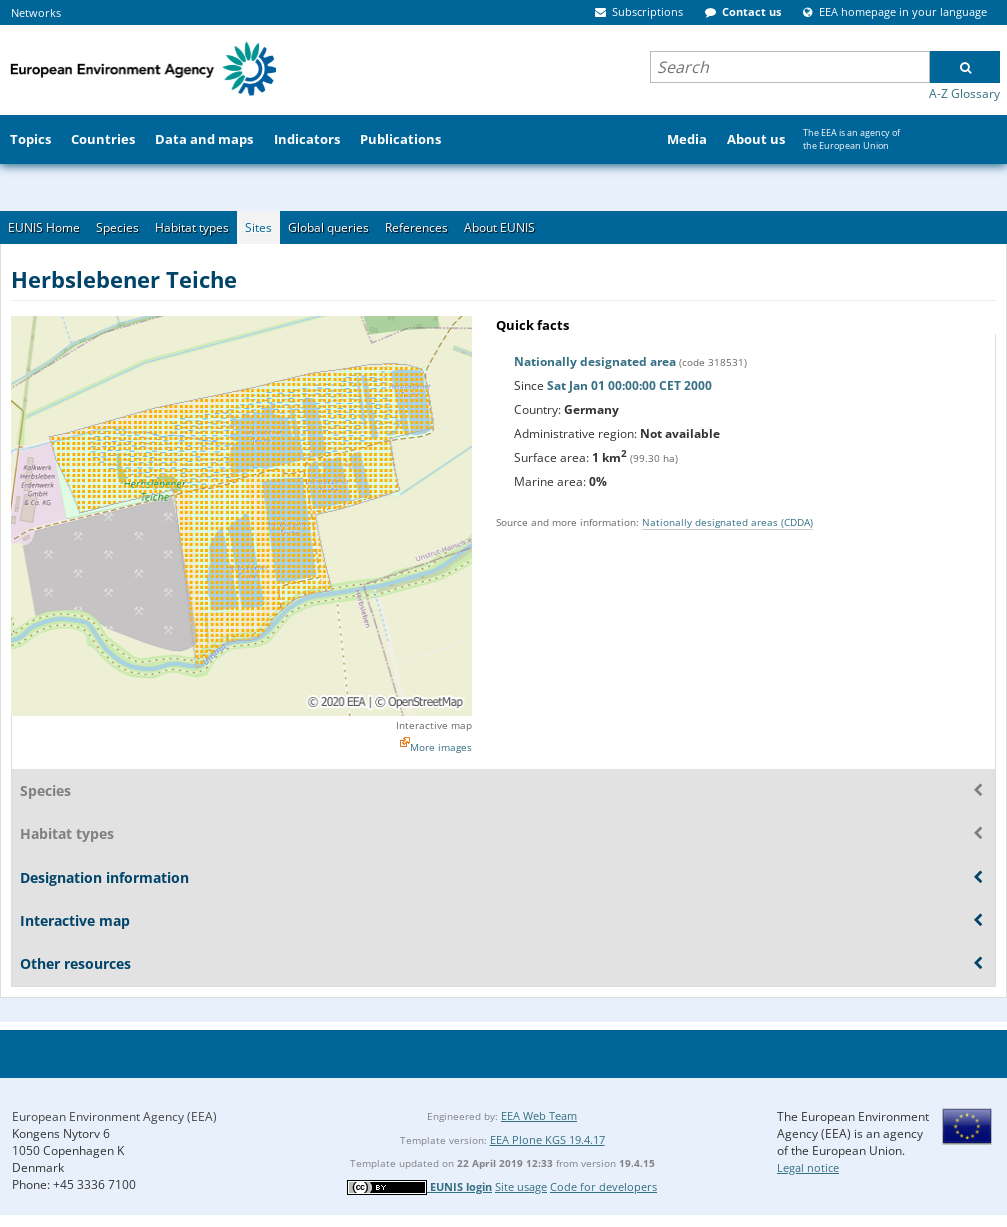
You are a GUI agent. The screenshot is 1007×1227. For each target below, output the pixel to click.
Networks (36, 12)
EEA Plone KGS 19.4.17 (547, 1139)
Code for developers (603, 1186)
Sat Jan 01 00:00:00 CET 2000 (629, 385)
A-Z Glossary (964, 93)
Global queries (328, 227)
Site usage (521, 1186)
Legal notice (808, 1167)
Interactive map (434, 725)
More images (441, 747)
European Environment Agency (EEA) (114, 1116)
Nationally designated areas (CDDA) (727, 522)
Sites (258, 227)
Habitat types (192, 227)
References (416, 227)
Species (117, 227)
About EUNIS (499, 227)
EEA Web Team (539, 1115)
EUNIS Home (44, 227)
